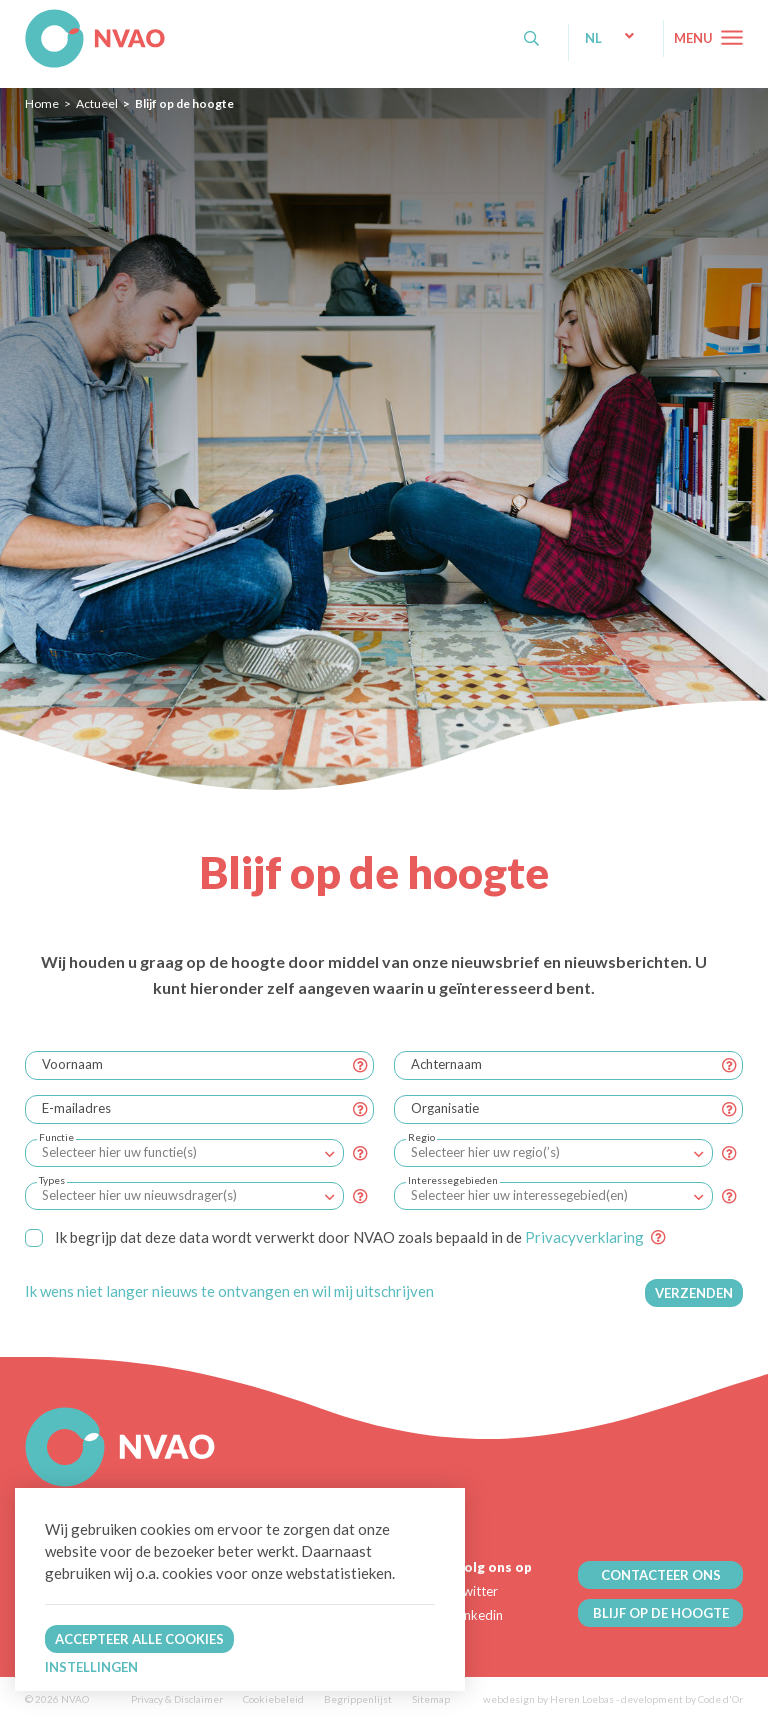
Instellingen (91, 1667)
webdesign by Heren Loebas (548, 1699)
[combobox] (184, 1153)
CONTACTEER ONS (661, 1575)
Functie (56, 1137)
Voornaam (72, 1064)
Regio (421, 1137)
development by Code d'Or (682, 1699)
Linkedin (479, 1615)
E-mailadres (76, 1108)
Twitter (476, 1591)
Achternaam (446, 1064)
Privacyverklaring (584, 1237)
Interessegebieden (453, 1180)
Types (52, 1180)
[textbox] (119, 1152)
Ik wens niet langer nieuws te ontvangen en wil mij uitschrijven (229, 1291)
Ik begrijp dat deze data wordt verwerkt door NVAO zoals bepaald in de (334, 1237)
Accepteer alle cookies (139, 1639)
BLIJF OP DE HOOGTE (661, 1613)
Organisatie (445, 1108)
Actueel (97, 103)
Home (42, 103)
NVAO (27, 19)
